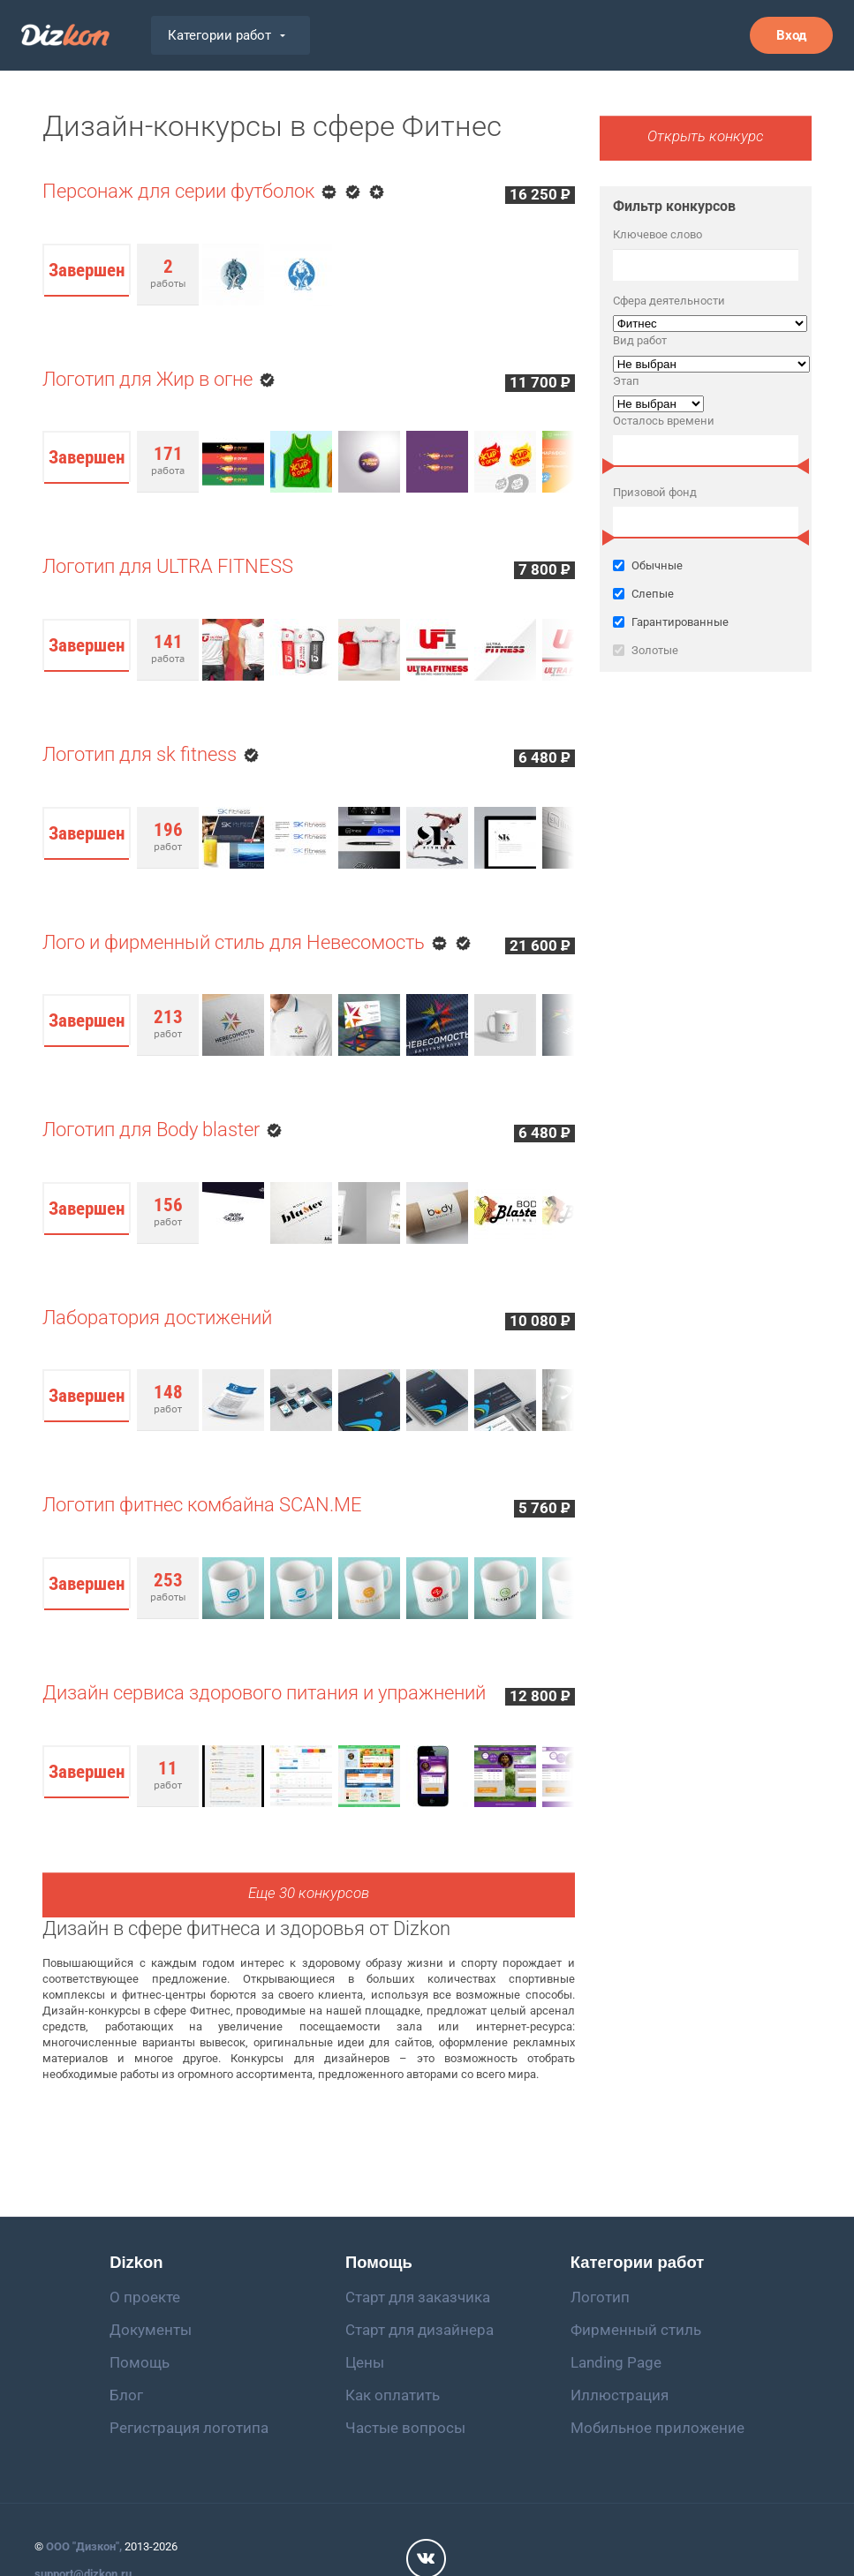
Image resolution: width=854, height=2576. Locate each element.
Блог (126, 2395)
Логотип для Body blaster (151, 1130)
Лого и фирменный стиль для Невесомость (233, 942)
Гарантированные (705, 622)
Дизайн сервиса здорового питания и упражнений (264, 1693)
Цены (364, 2362)
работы (168, 273)
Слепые (705, 594)
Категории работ (226, 35)
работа (168, 460)
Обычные (648, 565)
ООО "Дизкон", (84, 2546)
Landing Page (616, 2362)
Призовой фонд (655, 492)
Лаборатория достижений (157, 1318)
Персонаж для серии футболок (178, 191)
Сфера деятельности (669, 300)
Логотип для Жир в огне (147, 379)
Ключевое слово (657, 234)
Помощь (140, 2362)
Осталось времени (663, 420)
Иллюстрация (620, 2395)
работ (168, 836)
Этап (626, 381)
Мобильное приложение (657, 2428)
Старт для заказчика (417, 2297)
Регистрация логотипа (189, 2428)
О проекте (145, 2297)
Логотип (600, 2297)
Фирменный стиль (636, 2330)
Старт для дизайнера (419, 2330)
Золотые (705, 650)
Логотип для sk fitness (139, 754)
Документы (151, 2330)
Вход (791, 35)
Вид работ (640, 340)
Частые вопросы (405, 2428)
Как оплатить (392, 2395)
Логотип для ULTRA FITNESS (167, 566)
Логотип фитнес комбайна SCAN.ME (202, 1505)
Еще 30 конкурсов (308, 1893)
